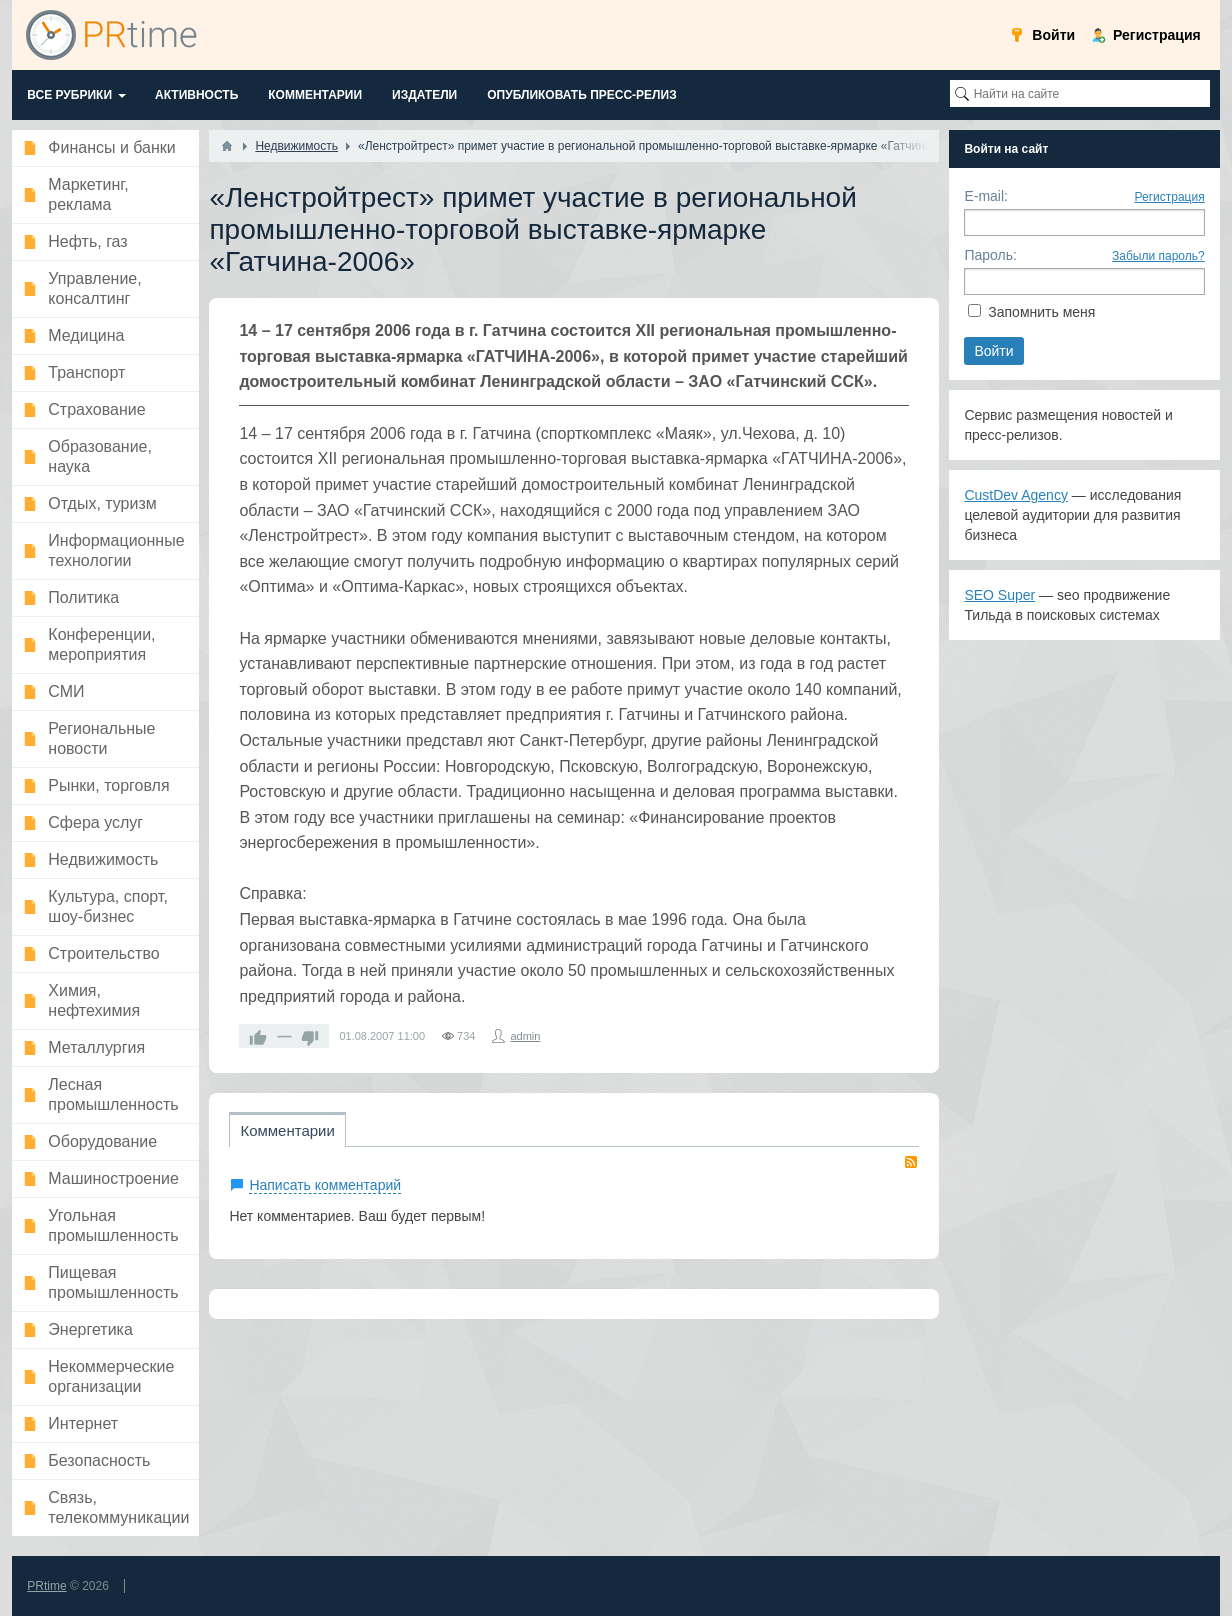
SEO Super (999, 595)
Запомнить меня (1041, 312)
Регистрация (1170, 197)
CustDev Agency (1016, 495)
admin (525, 1036)
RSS (911, 1162)
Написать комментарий (325, 1185)
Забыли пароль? (1158, 256)
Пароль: (990, 255)
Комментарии (287, 1130)
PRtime (46, 1586)
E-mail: (986, 196)
